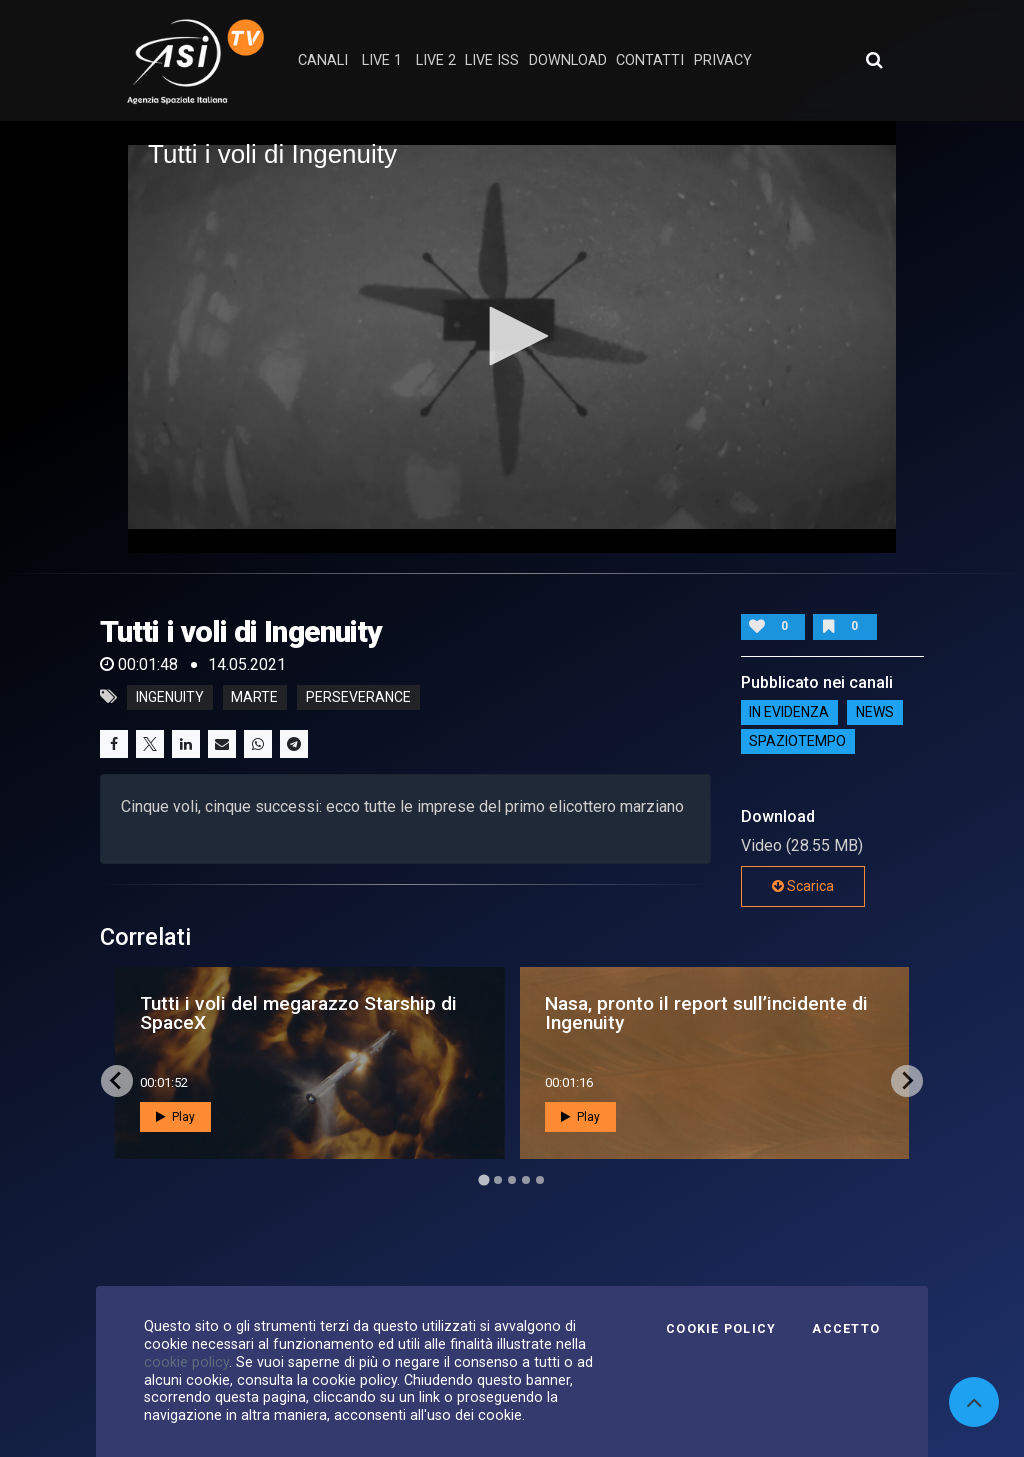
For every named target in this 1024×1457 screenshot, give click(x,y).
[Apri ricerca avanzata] (874, 60)
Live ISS (492, 60)
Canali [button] (323, 60)
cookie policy (186, 1362)
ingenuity (170, 697)
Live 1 (382, 60)
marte (254, 697)
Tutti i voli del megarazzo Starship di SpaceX (298, 1013)
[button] (512, 336)
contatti (650, 60)
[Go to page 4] (526, 1180)
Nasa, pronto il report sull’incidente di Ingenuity (706, 1013)
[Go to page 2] (498, 1180)
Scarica (803, 886)
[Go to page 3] (512, 1180)
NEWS (875, 713)
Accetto (846, 1329)
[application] (512, 337)
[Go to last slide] (117, 1081)
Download (568, 60)
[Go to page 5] (540, 1180)
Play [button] (175, 1117)
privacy (723, 60)
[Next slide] (907, 1081)
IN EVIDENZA (789, 713)
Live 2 (436, 60)
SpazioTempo (797, 742)
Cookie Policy (721, 1329)
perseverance (358, 697)
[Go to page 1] (483, 1179)
